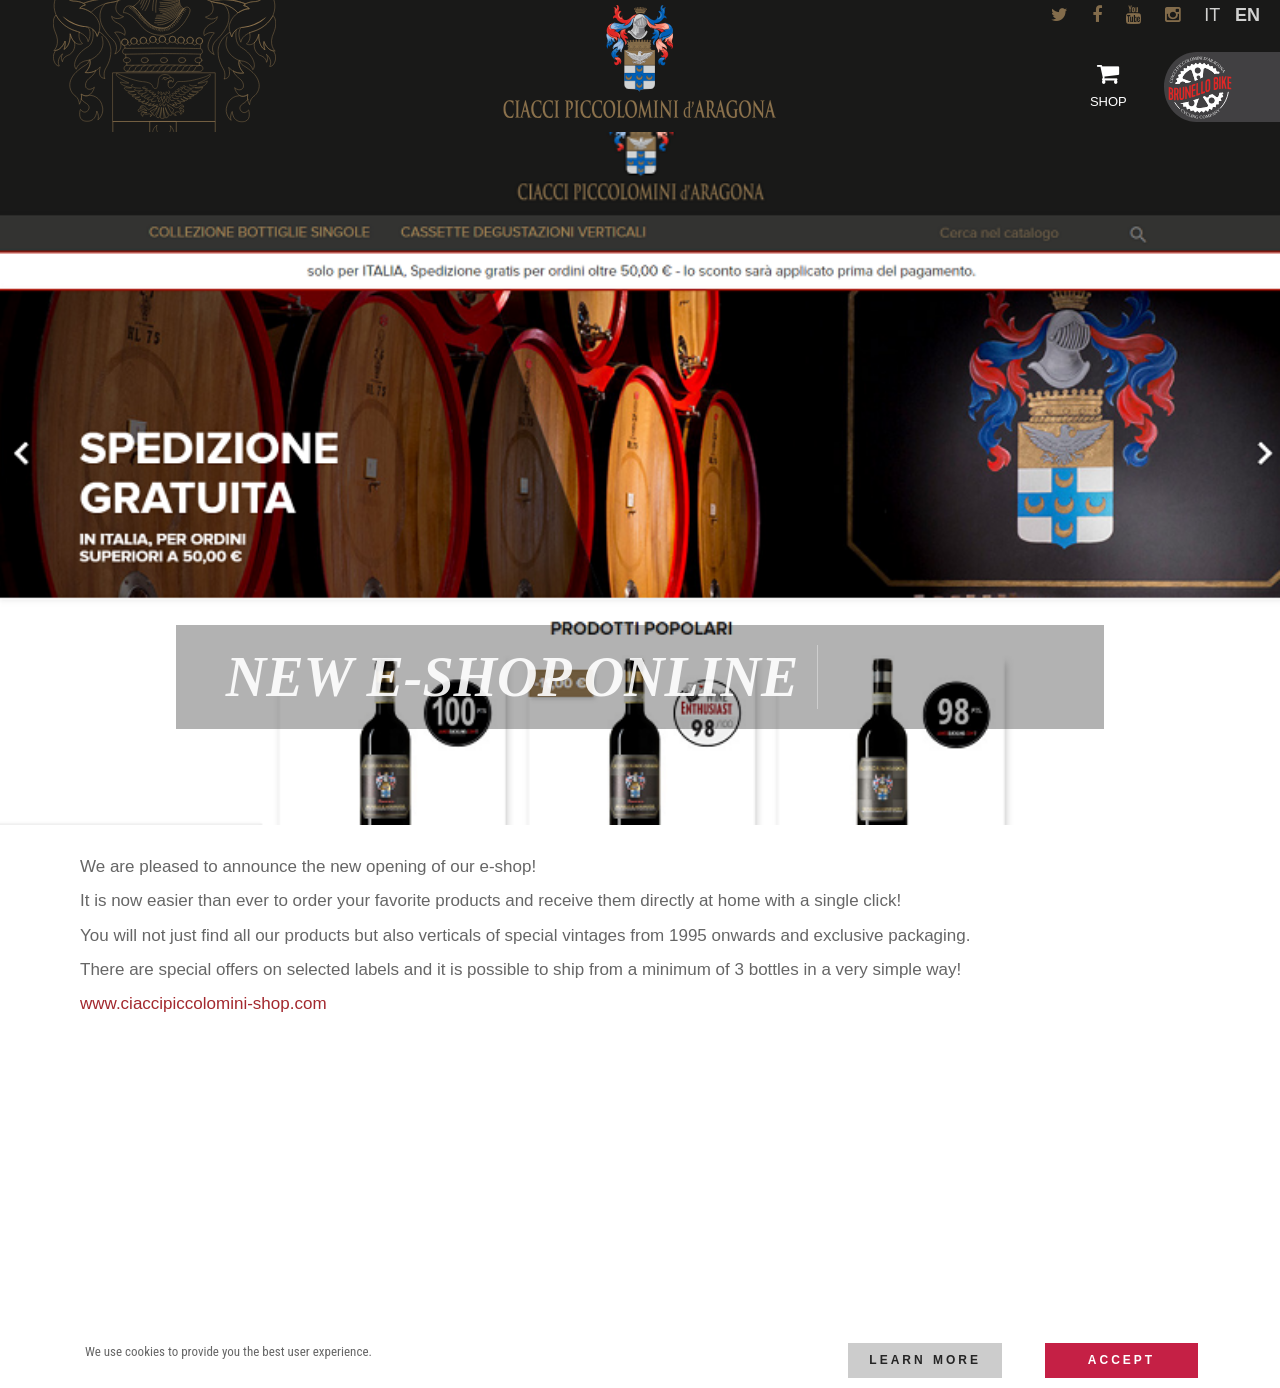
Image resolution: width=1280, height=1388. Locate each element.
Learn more (925, 1360)
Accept (1121, 1360)
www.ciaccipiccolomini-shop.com (203, 1003)
